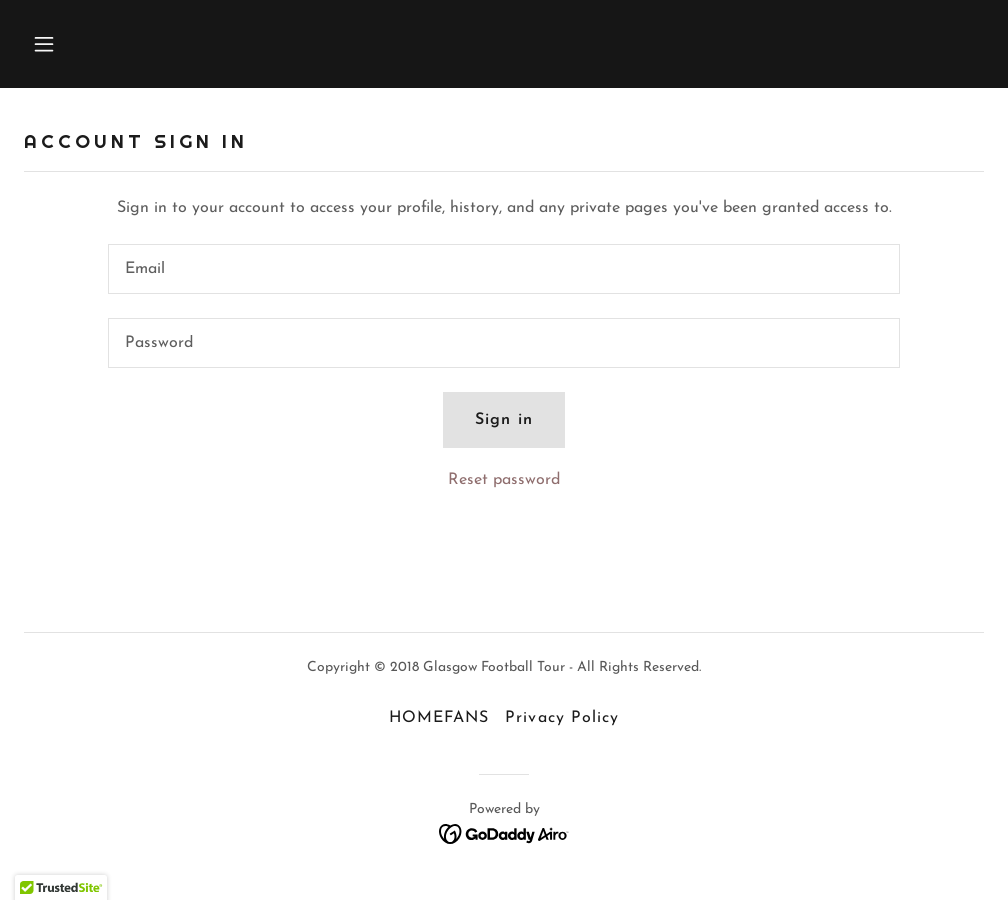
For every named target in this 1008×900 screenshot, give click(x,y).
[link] (504, 833)
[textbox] (504, 269)
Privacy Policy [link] (561, 718)
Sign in (503, 420)
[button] (134, 44)
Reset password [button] (504, 480)
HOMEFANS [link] (439, 718)
